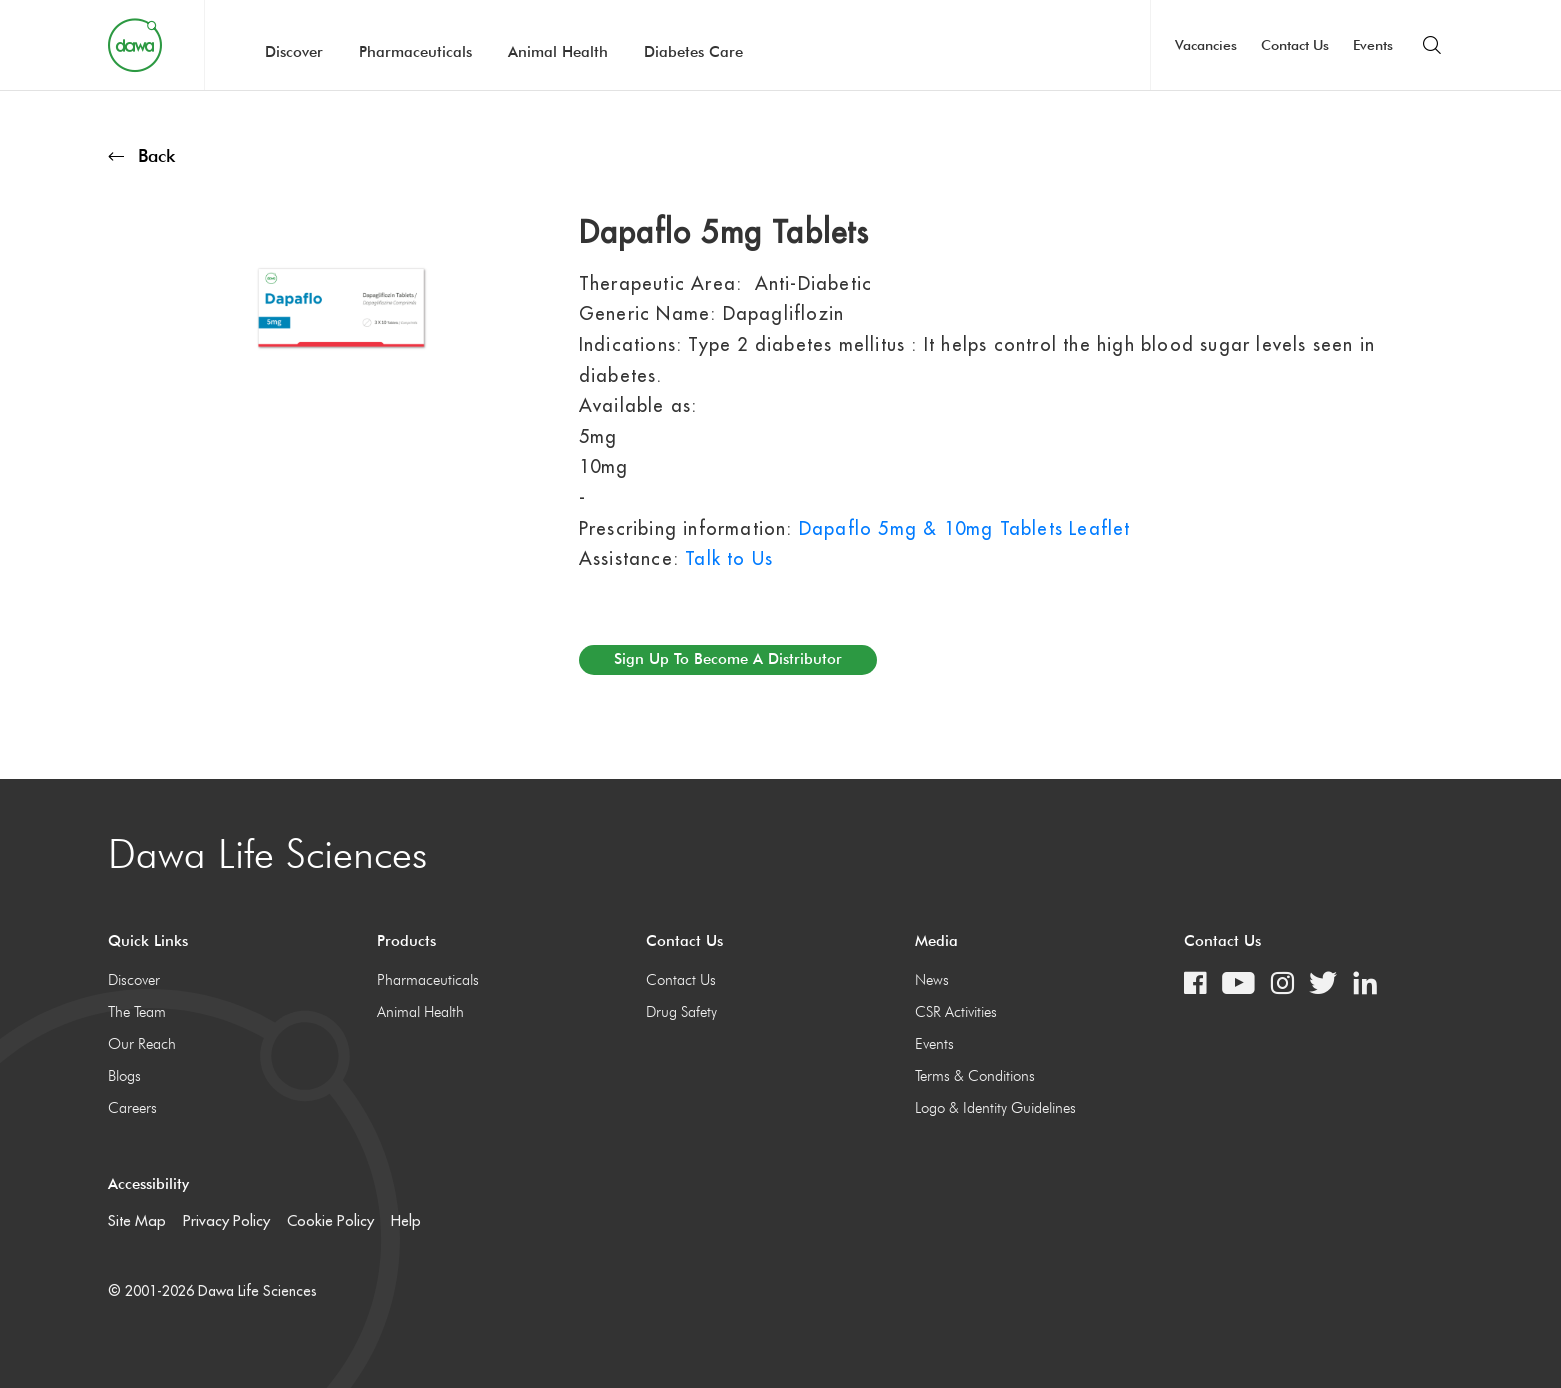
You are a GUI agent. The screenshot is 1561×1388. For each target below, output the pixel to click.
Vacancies (1206, 45)
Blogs (124, 1076)
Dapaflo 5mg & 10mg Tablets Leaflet (965, 528)
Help (406, 1220)
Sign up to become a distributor (728, 659)
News (932, 980)
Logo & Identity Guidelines (995, 1108)
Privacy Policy (226, 1220)
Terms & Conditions (975, 1076)
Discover (294, 52)
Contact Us (1295, 45)
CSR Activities (956, 1012)
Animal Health (558, 52)
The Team (137, 1012)
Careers (132, 1108)
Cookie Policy (330, 1220)
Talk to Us (729, 558)
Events (1373, 45)
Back (141, 155)
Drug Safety (681, 1012)
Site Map (137, 1220)
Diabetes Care (693, 52)
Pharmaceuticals (415, 52)
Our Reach (142, 1044)
